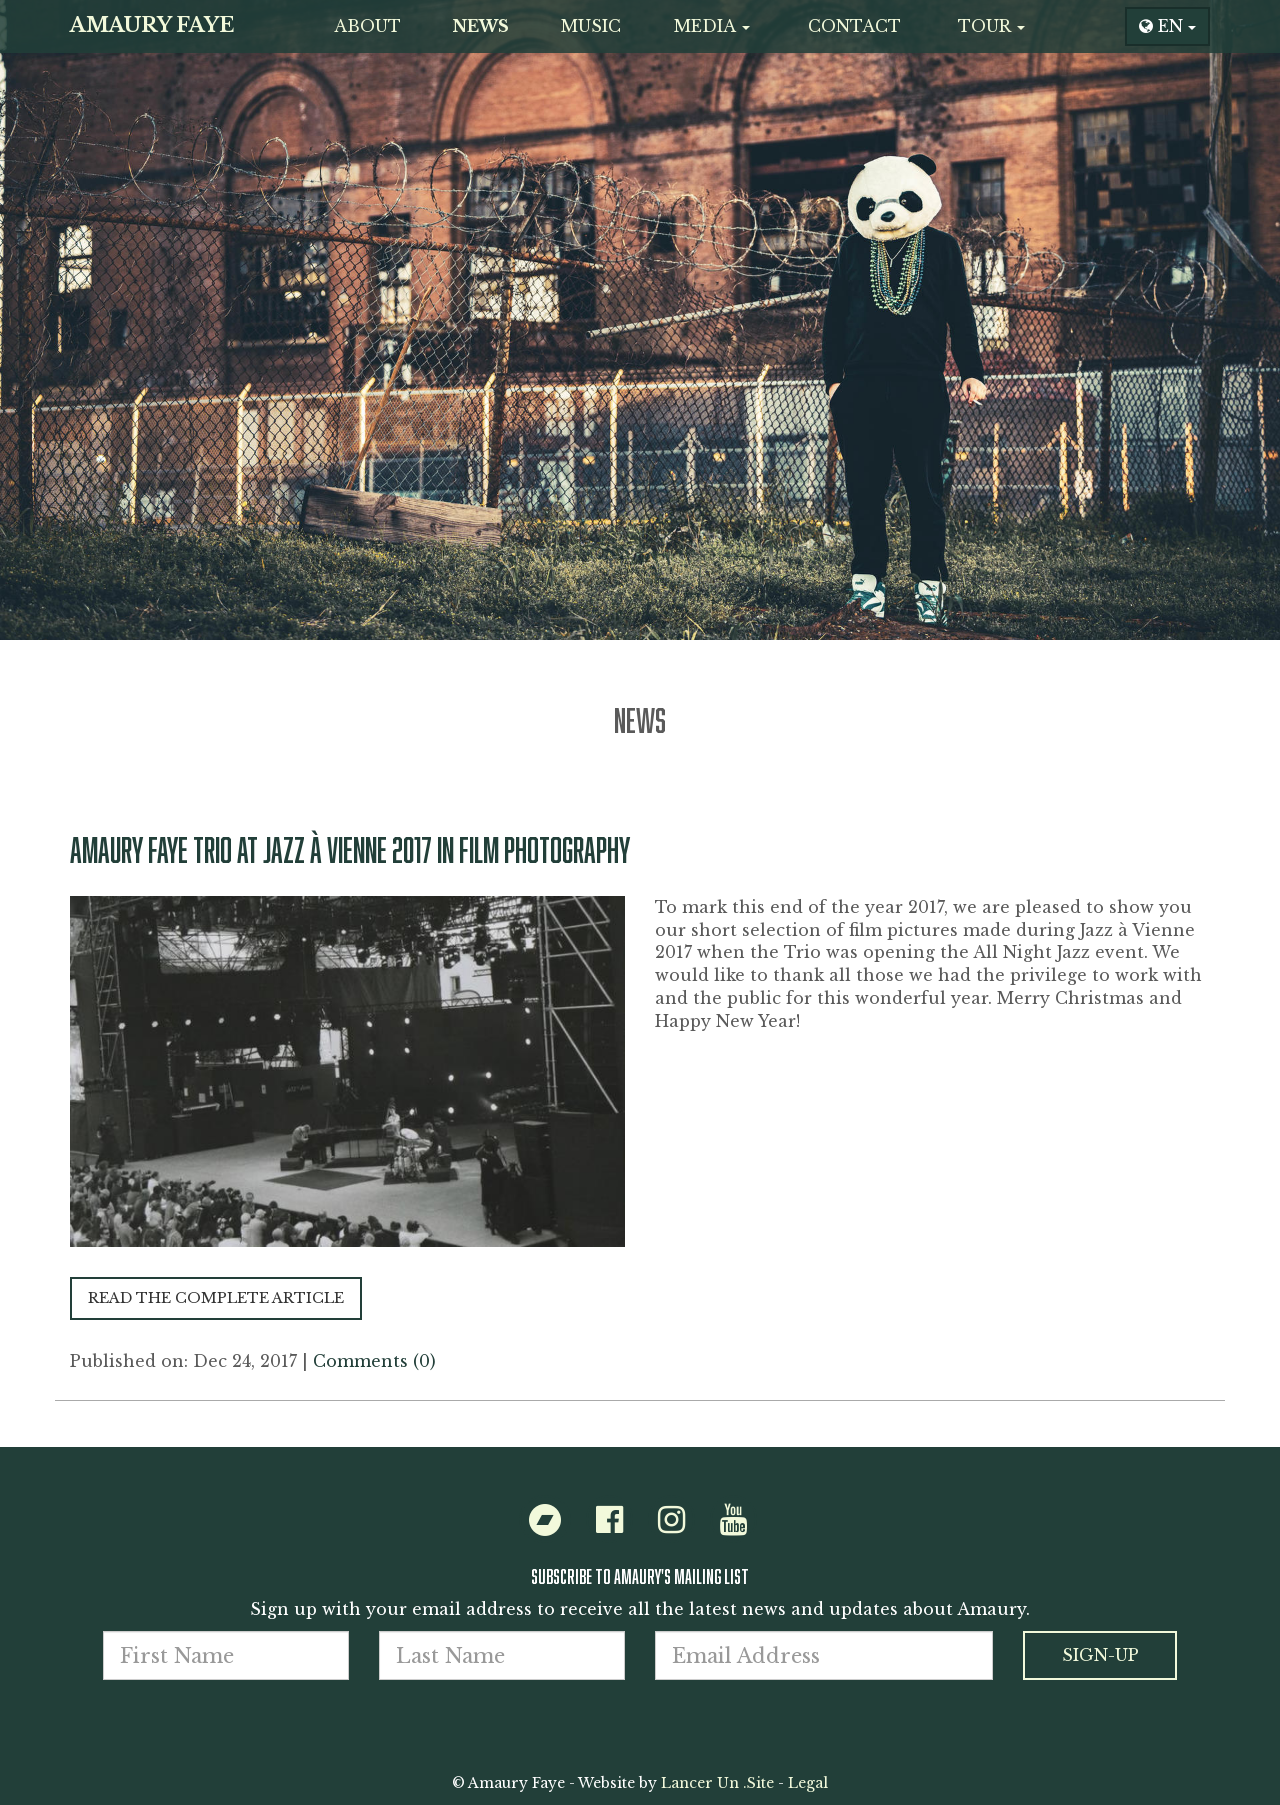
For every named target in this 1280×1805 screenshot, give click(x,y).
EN (1167, 26)
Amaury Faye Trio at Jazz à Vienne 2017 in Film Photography (350, 849)
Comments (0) (374, 1361)
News (481, 26)
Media (712, 26)
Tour (991, 26)
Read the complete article (216, 1298)
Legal (808, 1783)
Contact (854, 26)
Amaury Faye (152, 25)
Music (591, 26)
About (367, 26)
